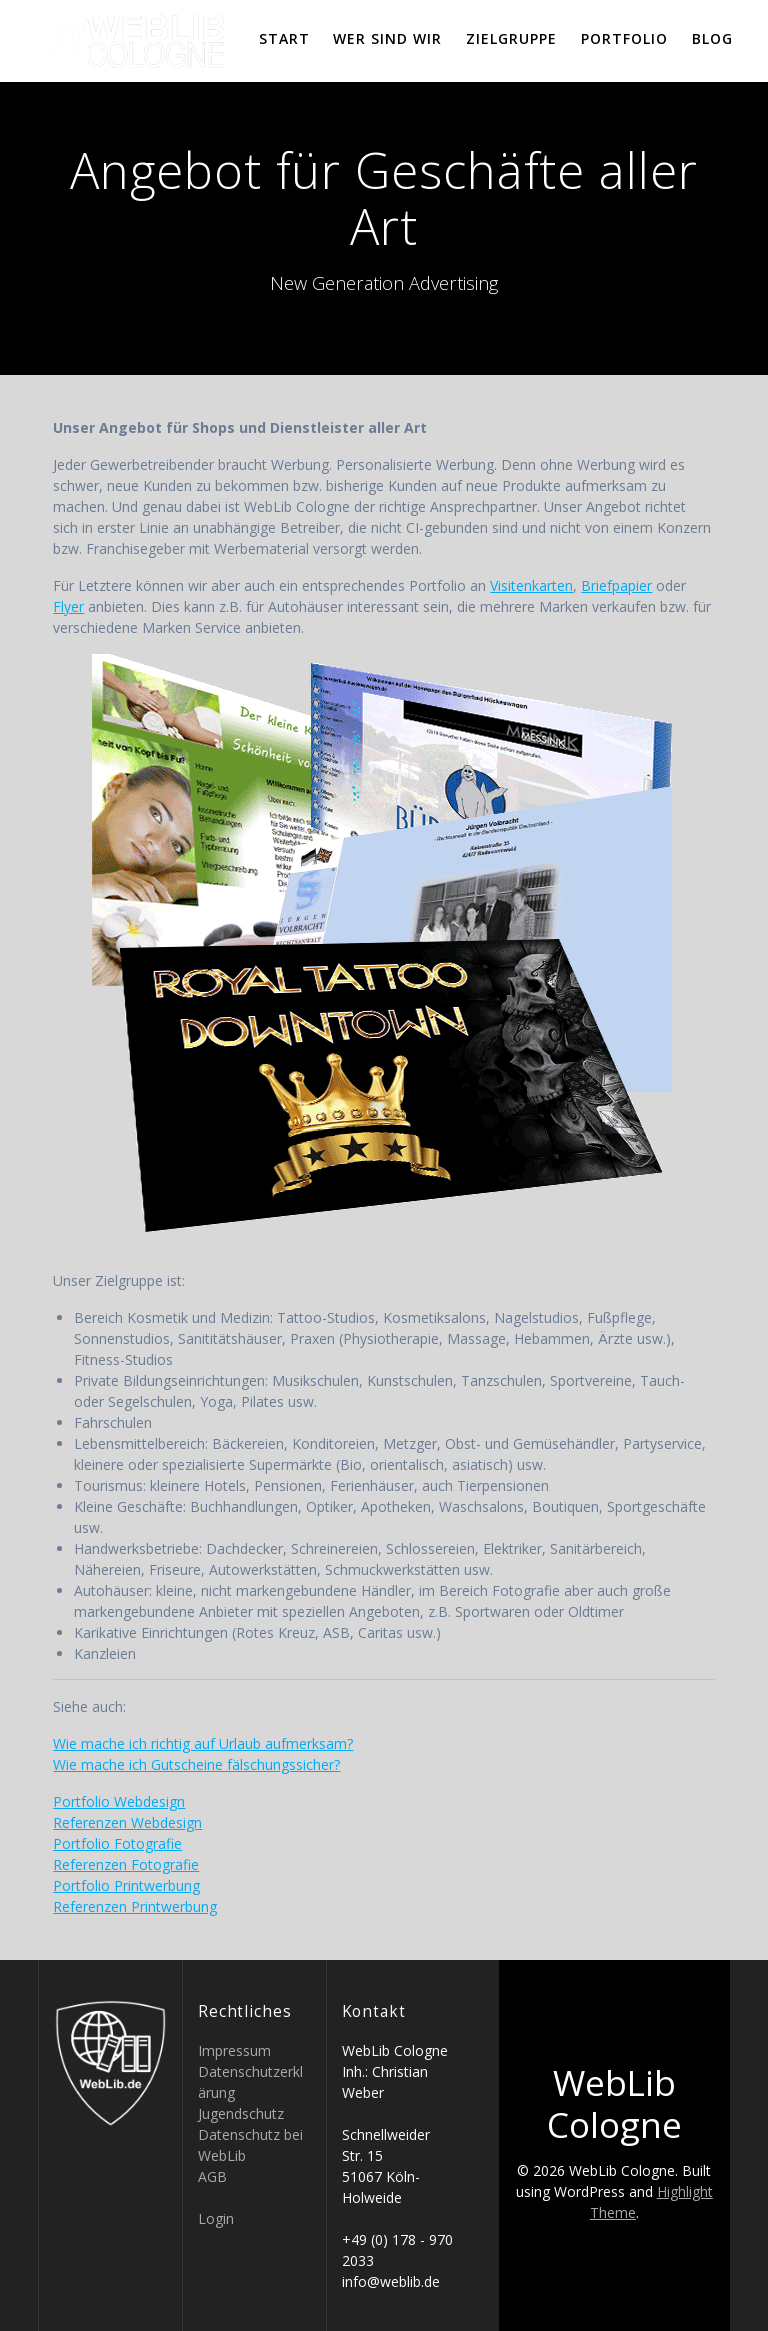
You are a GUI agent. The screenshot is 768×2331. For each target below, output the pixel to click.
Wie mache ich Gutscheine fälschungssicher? (196, 1764)
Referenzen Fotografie (126, 1864)
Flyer (68, 606)
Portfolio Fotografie (117, 1843)
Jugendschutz (241, 2113)
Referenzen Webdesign (127, 1822)
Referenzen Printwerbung (135, 1906)
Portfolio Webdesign (119, 1801)
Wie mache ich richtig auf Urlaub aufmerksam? (203, 1743)
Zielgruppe (511, 38)
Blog (712, 38)
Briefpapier (616, 585)
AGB (212, 2176)
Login (216, 2218)
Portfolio (624, 38)
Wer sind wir (387, 38)
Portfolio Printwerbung (126, 1885)
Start (284, 38)
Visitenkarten (531, 585)
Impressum (234, 2050)
